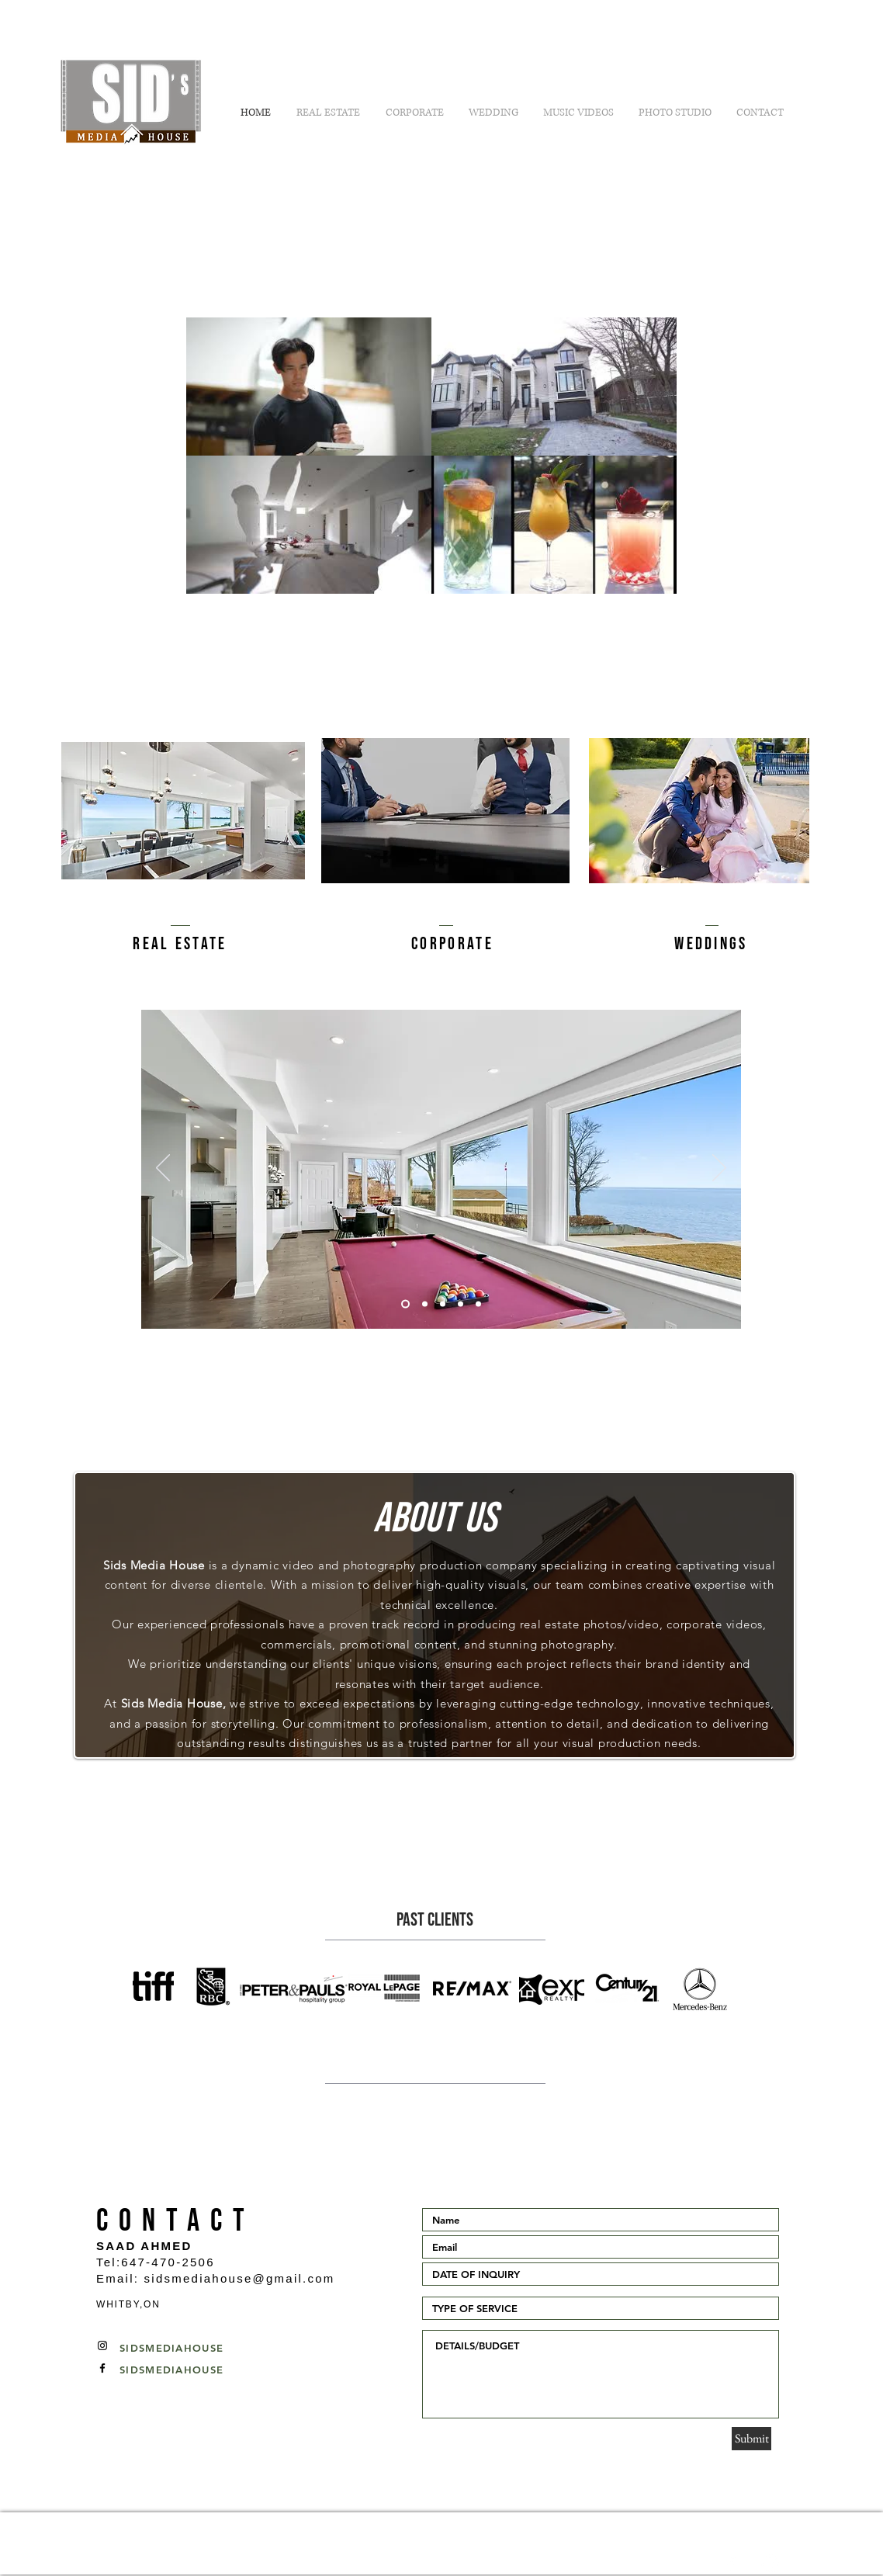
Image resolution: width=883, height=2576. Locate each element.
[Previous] (163, 1169)
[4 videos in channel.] (431, 455)
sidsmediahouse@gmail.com (239, 2278)
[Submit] (751, 2438)
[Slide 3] (442, 1303)
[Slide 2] (405, 1303)
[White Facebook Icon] (730, 2563)
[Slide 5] (478, 1303)
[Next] (719, 1169)
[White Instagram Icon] (770, 2563)
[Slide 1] (425, 1303)
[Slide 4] (460, 1303)
